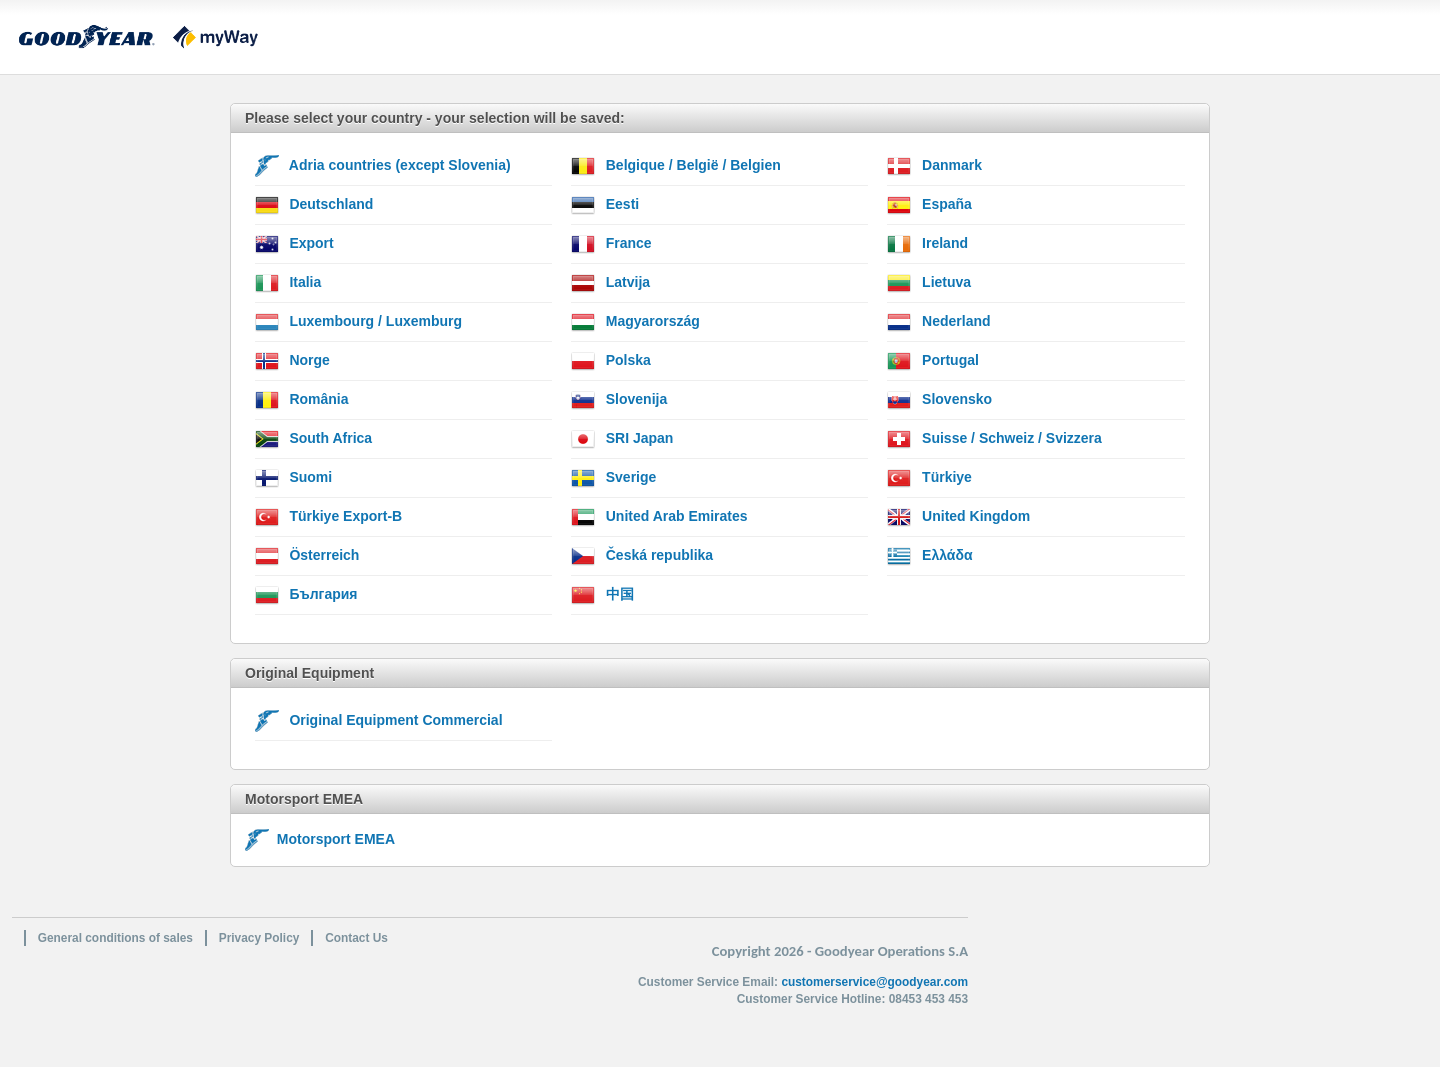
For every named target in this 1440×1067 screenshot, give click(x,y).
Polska (611, 361)
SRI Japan (622, 439)
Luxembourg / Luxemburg (359, 322)
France (611, 244)
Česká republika (642, 556)
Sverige (613, 478)
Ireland (927, 244)
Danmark (934, 166)
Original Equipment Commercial (379, 721)
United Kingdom (958, 517)
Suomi (294, 478)
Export (294, 244)
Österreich (307, 556)
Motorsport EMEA (320, 839)
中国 (602, 595)
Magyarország (635, 322)
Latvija (610, 283)
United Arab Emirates (659, 517)
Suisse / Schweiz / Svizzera (994, 439)
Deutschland (314, 205)
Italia (288, 283)
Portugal (933, 361)
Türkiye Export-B (329, 517)
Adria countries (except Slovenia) (383, 166)
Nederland (938, 322)
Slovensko (939, 400)
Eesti (605, 205)
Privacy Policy (259, 938)
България (306, 595)
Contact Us (356, 938)
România (302, 400)
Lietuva (929, 283)
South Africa (314, 439)
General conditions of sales (115, 938)
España (929, 205)
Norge (292, 361)
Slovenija (619, 400)
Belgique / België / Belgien (676, 166)
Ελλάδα (929, 556)
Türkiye (929, 478)
